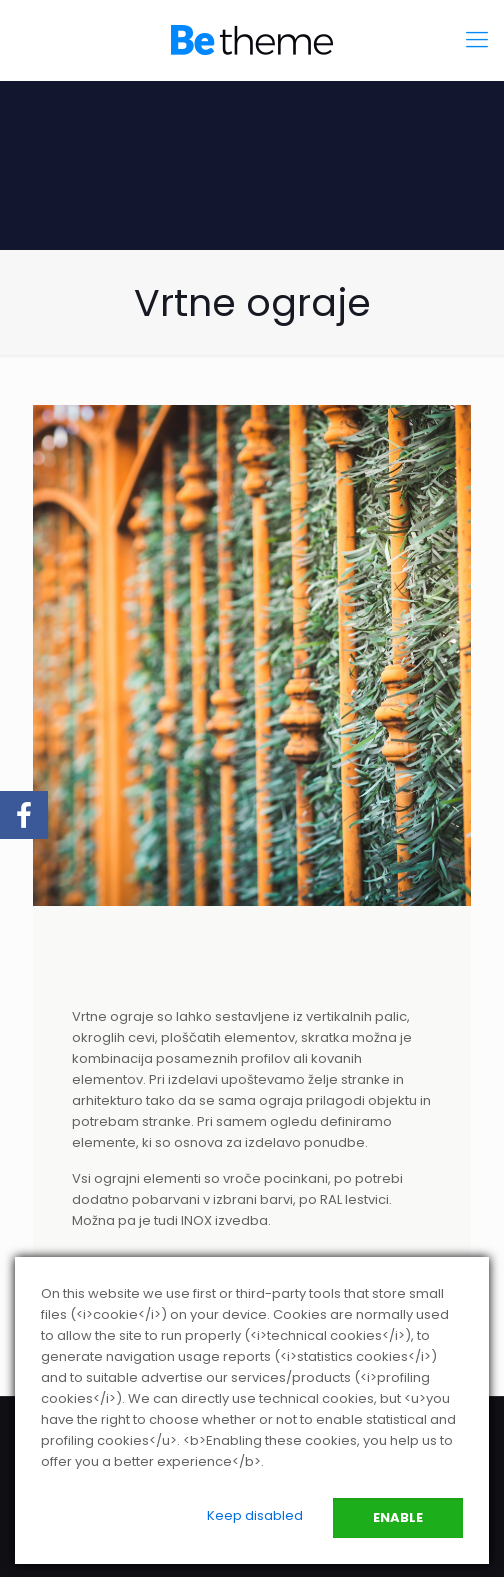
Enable (398, 1517)
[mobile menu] (477, 40)
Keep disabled (255, 1515)
